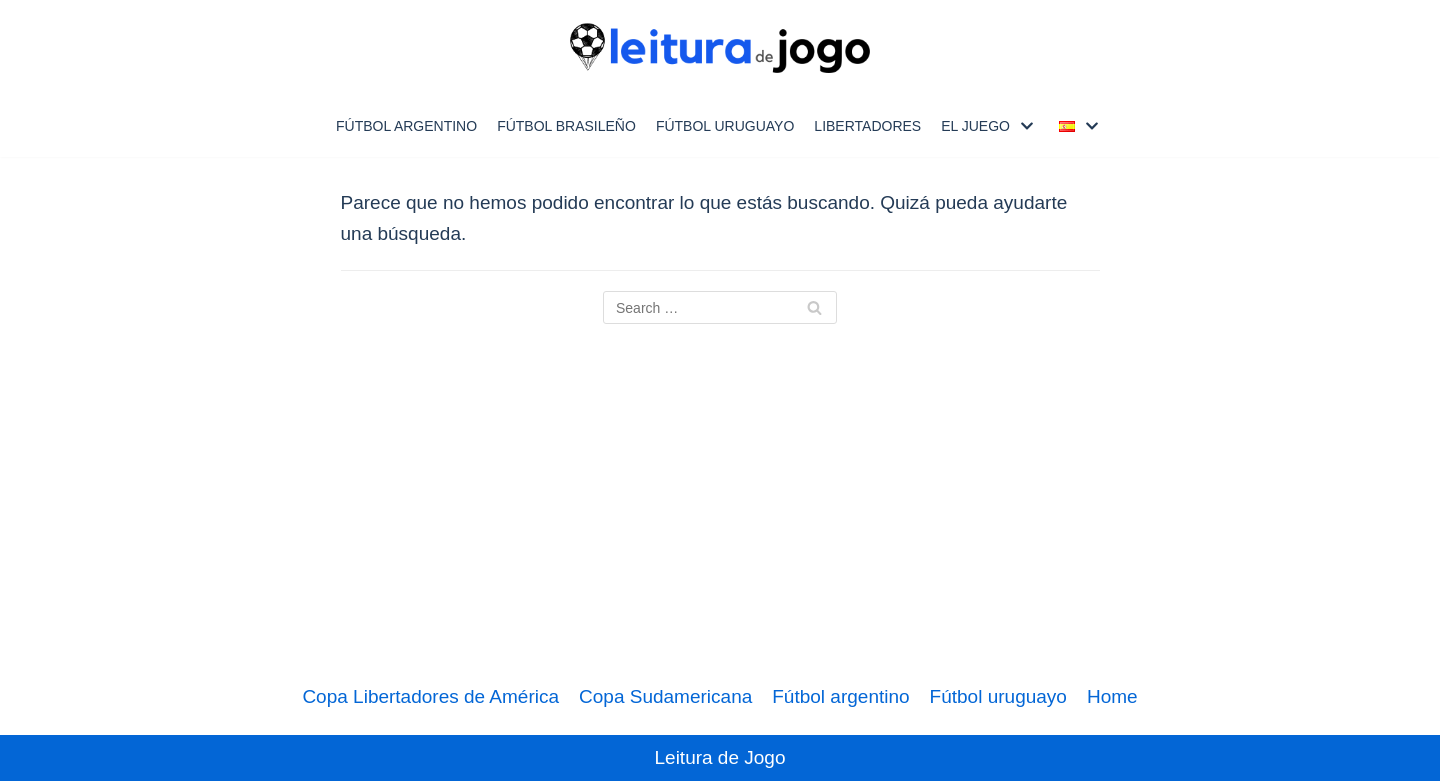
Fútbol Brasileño (566, 126)
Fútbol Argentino (406, 126)
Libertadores (867, 126)
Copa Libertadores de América (430, 696)
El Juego (975, 126)
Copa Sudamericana (665, 696)
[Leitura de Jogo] (720, 48)
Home (1112, 696)
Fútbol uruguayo (725, 126)
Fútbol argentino (840, 696)
